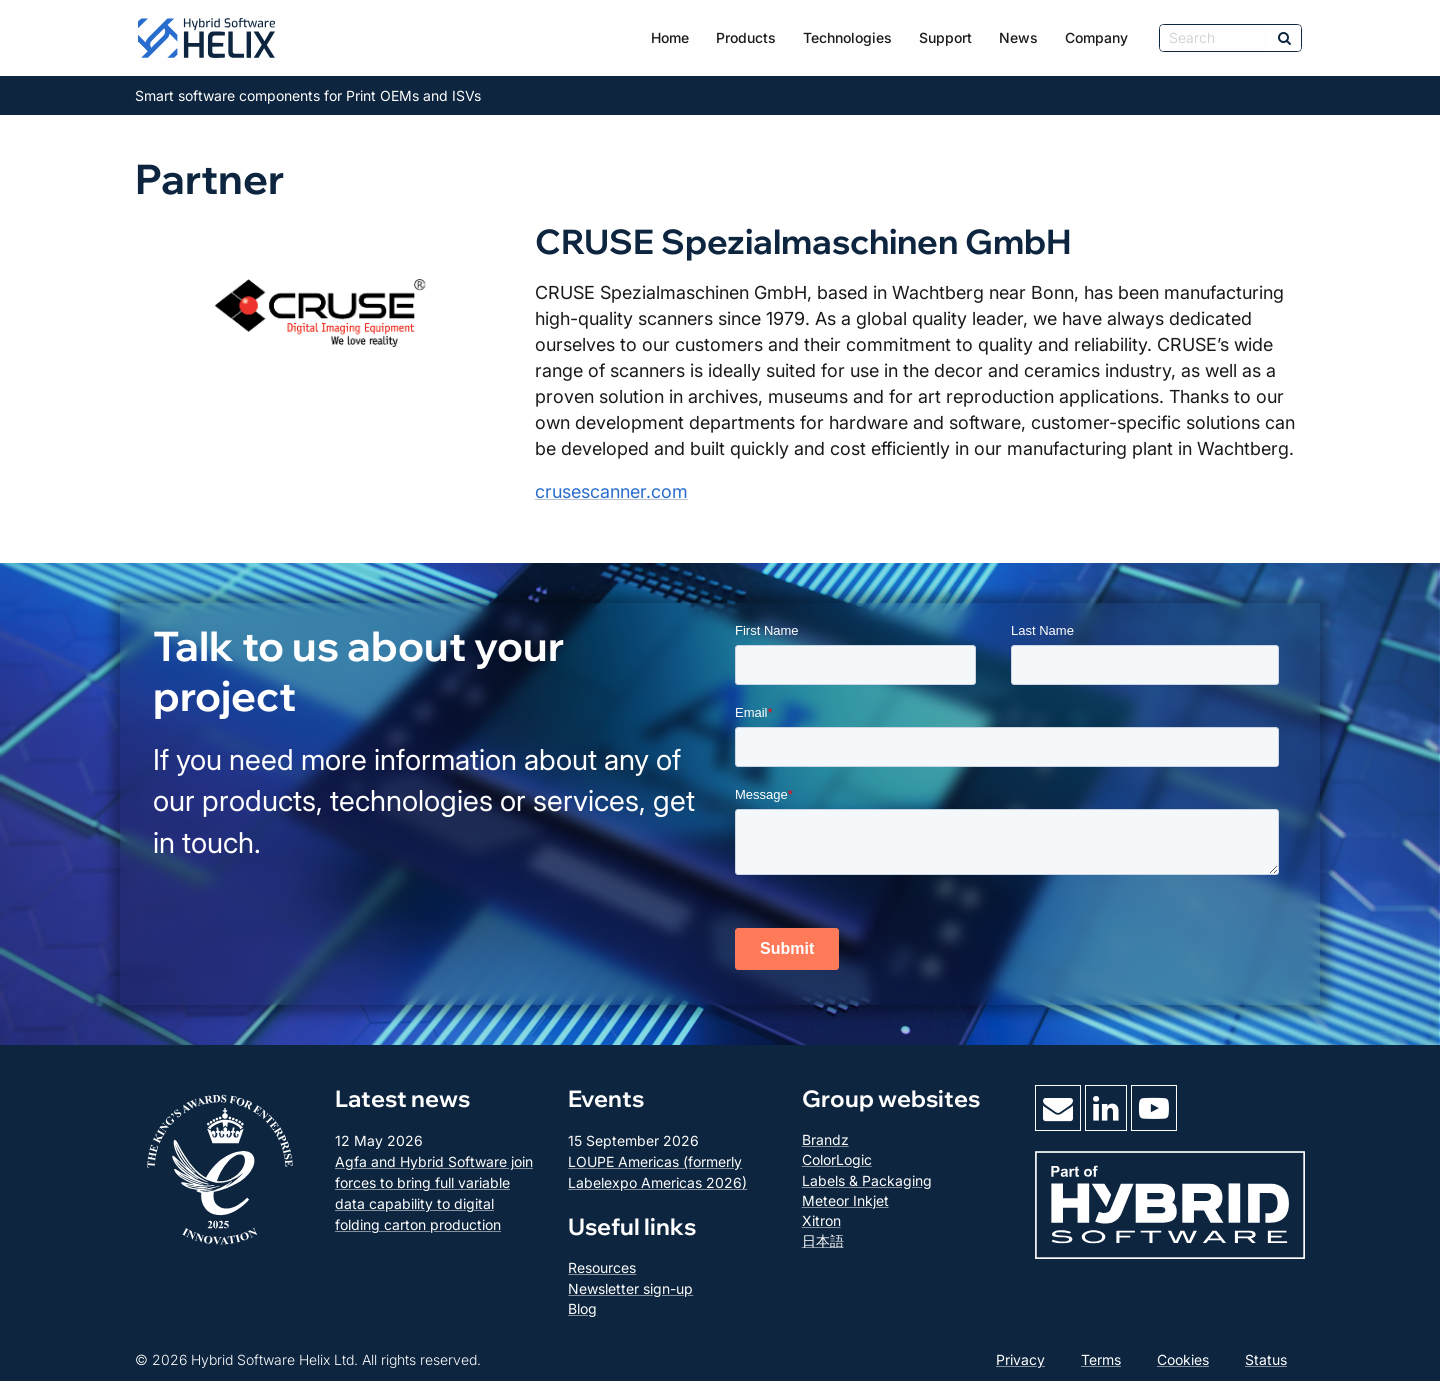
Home (670, 37)
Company (1096, 37)
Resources (602, 1267)
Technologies (847, 37)
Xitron (821, 1220)
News (1018, 37)
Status (1266, 1359)
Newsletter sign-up (630, 1288)
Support (945, 37)
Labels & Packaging (867, 1180)
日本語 (823, 1240)
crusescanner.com (611, 491)
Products (746, 37)
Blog (582, 1308)
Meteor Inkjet (845, 1200)
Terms (1101, 1359)
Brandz (825, 1139)
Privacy (1020, 1359)
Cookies (1183, 1359)
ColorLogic (837, 1159)
